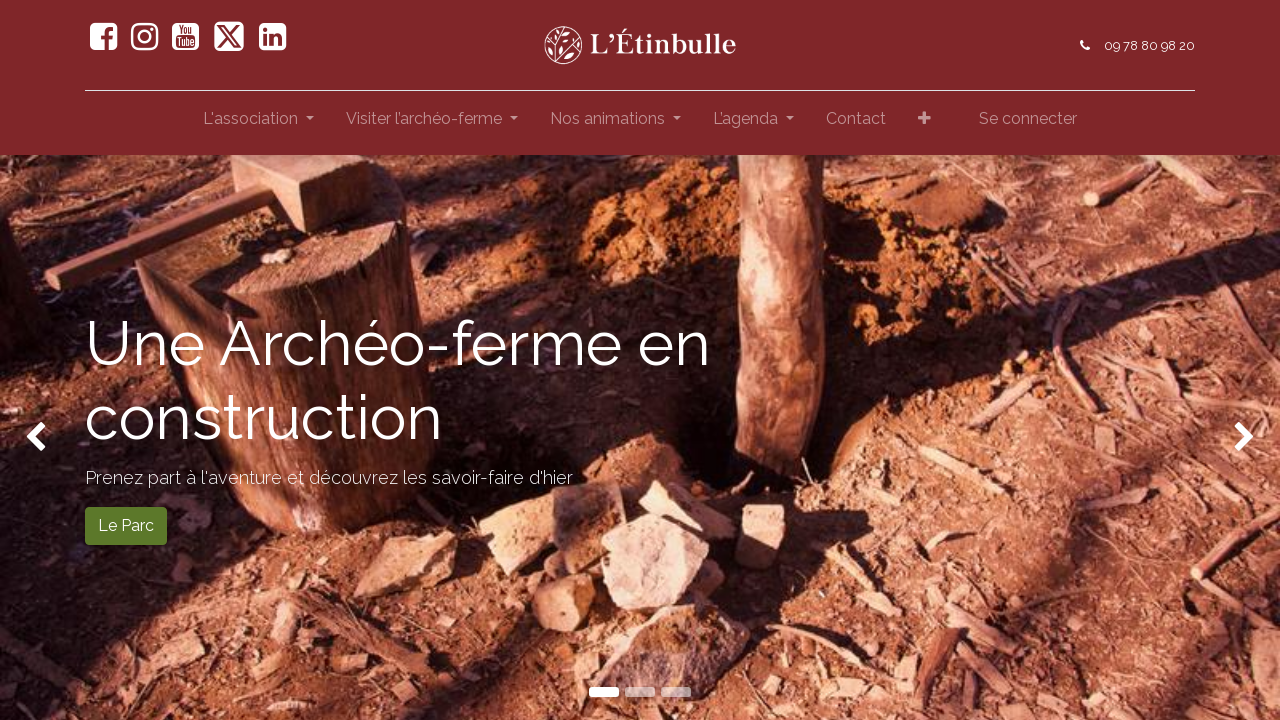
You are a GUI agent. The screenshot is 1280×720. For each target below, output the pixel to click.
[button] (924, 123)
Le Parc (126, 525)
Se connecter (1028, 118)
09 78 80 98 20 (1149, 45)
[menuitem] (856, 123)
